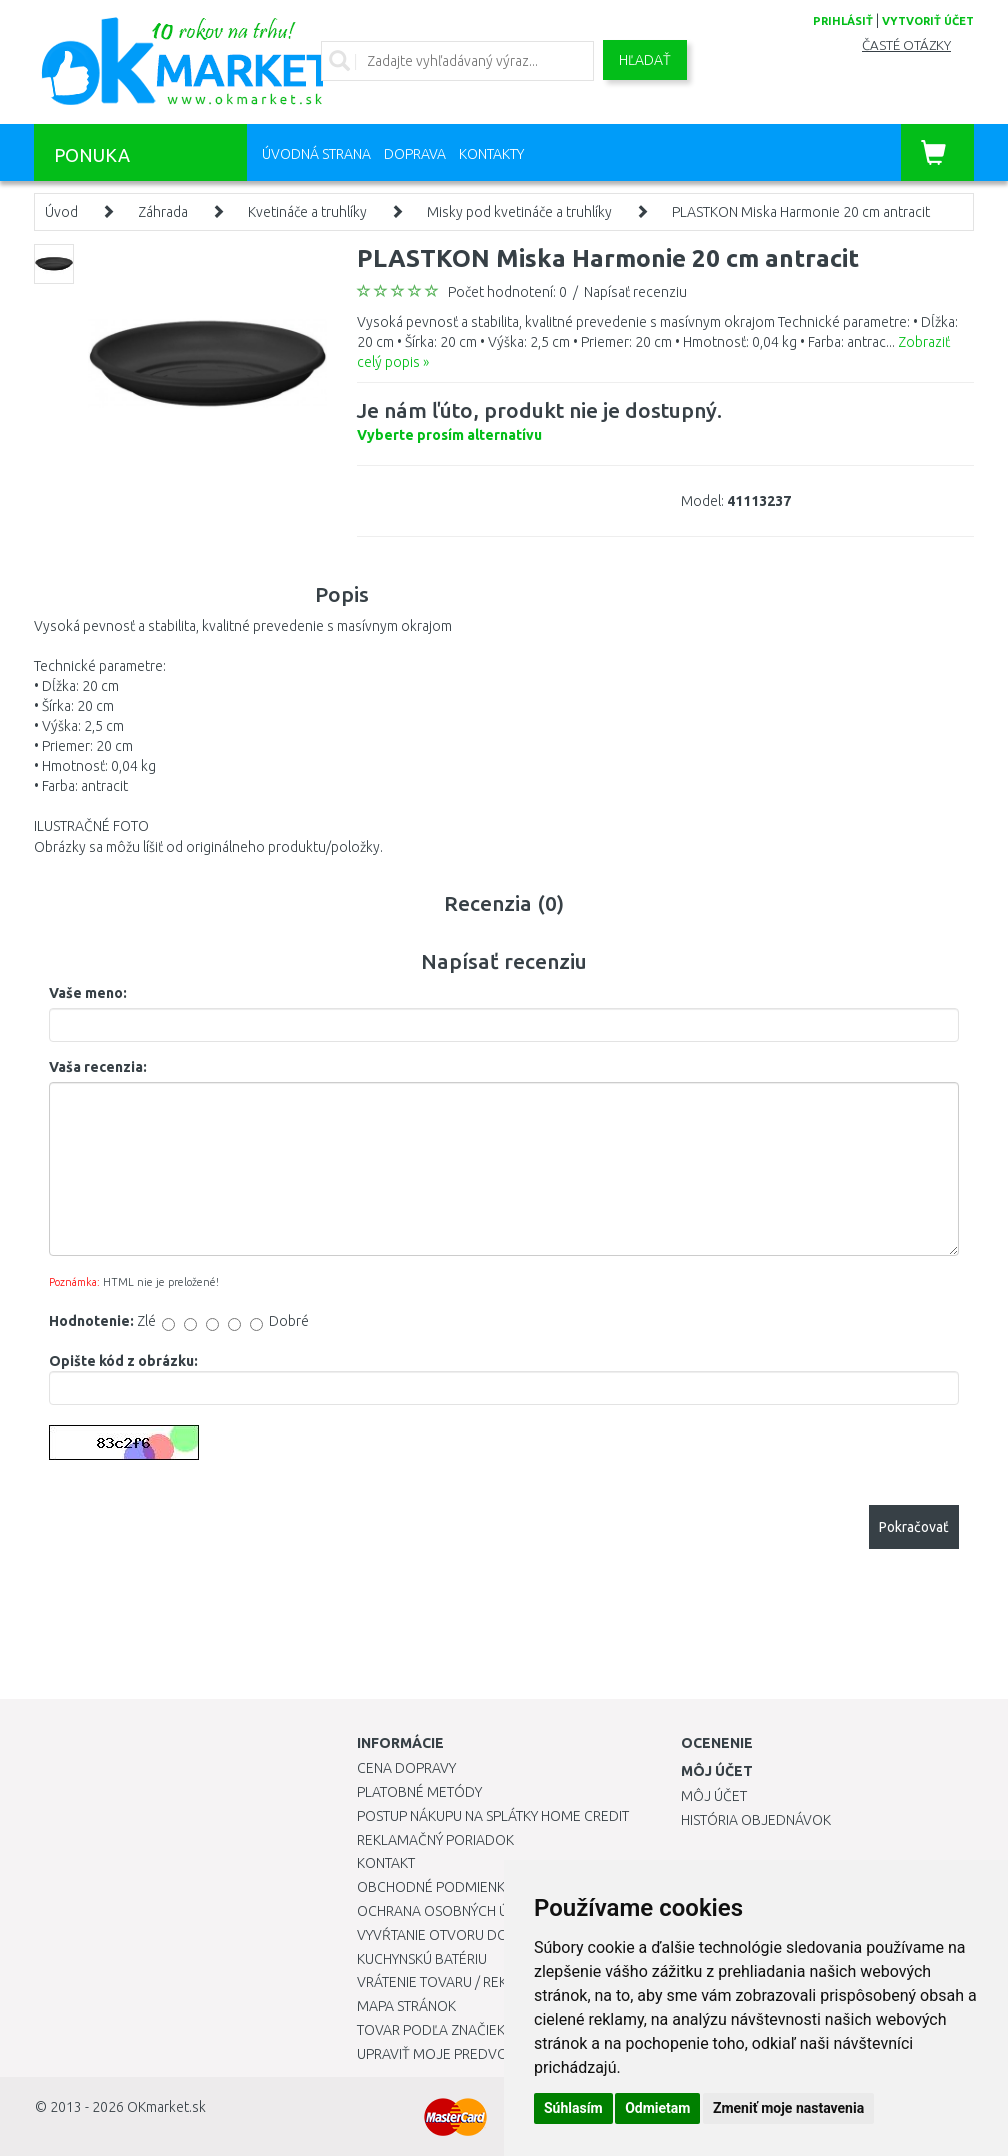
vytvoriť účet (928, 21)
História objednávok (756, 1820)
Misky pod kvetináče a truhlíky (519, 212)
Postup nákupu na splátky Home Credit (493, 1816)
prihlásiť (843, 21)
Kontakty (491, 154)
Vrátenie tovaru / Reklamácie (460, 1982)
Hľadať (645, 60)
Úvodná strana (316, 154)
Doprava (415, 154)
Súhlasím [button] (573, 2108)
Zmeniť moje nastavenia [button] (788, 2108)
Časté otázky (906, 45)
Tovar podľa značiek (431, 2030)
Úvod (61, 212)
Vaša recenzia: (98, 1067)
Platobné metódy (419, 1792)
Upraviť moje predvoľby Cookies (474, 2054)
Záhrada (163, 212)
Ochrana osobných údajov (455, 1911)
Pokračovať (914, 1527)
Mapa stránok (406, 2006)
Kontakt (386, 1863)
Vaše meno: (88, 993)
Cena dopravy (406, 1768)
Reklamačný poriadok (435, 1840)
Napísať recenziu (635, 292)
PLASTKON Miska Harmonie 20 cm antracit (801, 212)
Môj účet (714, 1796)
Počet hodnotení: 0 (507, 292)
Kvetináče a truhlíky (307, 212)
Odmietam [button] (657, 2108)
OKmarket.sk (166, 2107)
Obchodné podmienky (434, 1887)
